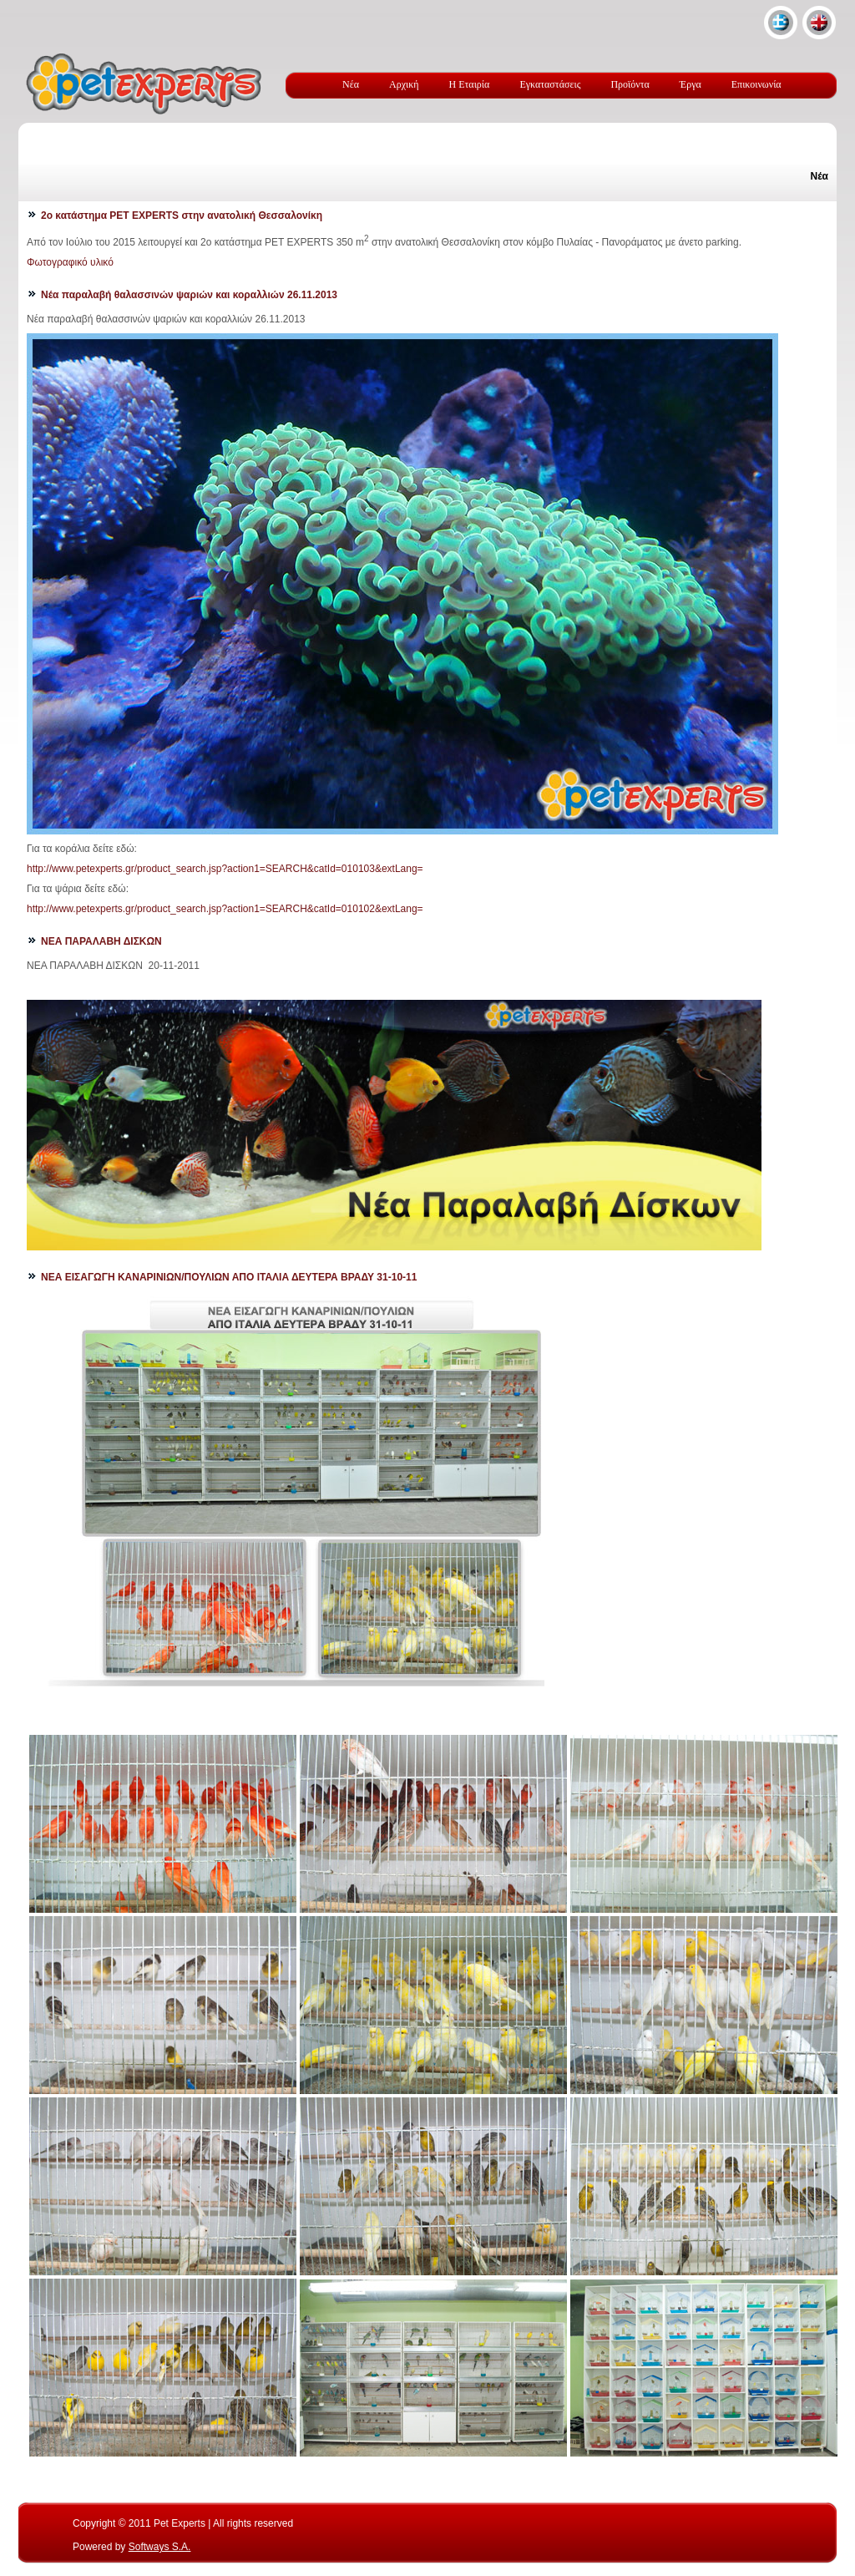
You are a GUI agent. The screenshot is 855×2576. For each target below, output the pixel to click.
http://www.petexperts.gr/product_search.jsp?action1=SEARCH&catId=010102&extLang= (225, 909)
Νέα (350, 84)
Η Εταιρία (469, 84)
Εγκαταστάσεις (549, 84)
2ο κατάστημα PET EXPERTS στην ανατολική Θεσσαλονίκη (181, 215)
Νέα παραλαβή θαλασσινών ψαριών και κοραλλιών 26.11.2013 (189, 295)
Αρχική (404, 84)
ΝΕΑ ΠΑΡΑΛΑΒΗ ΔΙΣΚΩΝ (101, 941)
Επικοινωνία (756, 84)
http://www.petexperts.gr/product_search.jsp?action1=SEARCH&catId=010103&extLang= (225, 869)
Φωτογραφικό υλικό (70, 262)
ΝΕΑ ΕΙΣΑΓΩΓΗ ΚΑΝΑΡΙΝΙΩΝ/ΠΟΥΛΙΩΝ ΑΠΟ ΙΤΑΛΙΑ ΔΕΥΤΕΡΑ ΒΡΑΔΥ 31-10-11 (229, 1277)
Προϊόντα (629, 84)
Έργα (690, 84)
